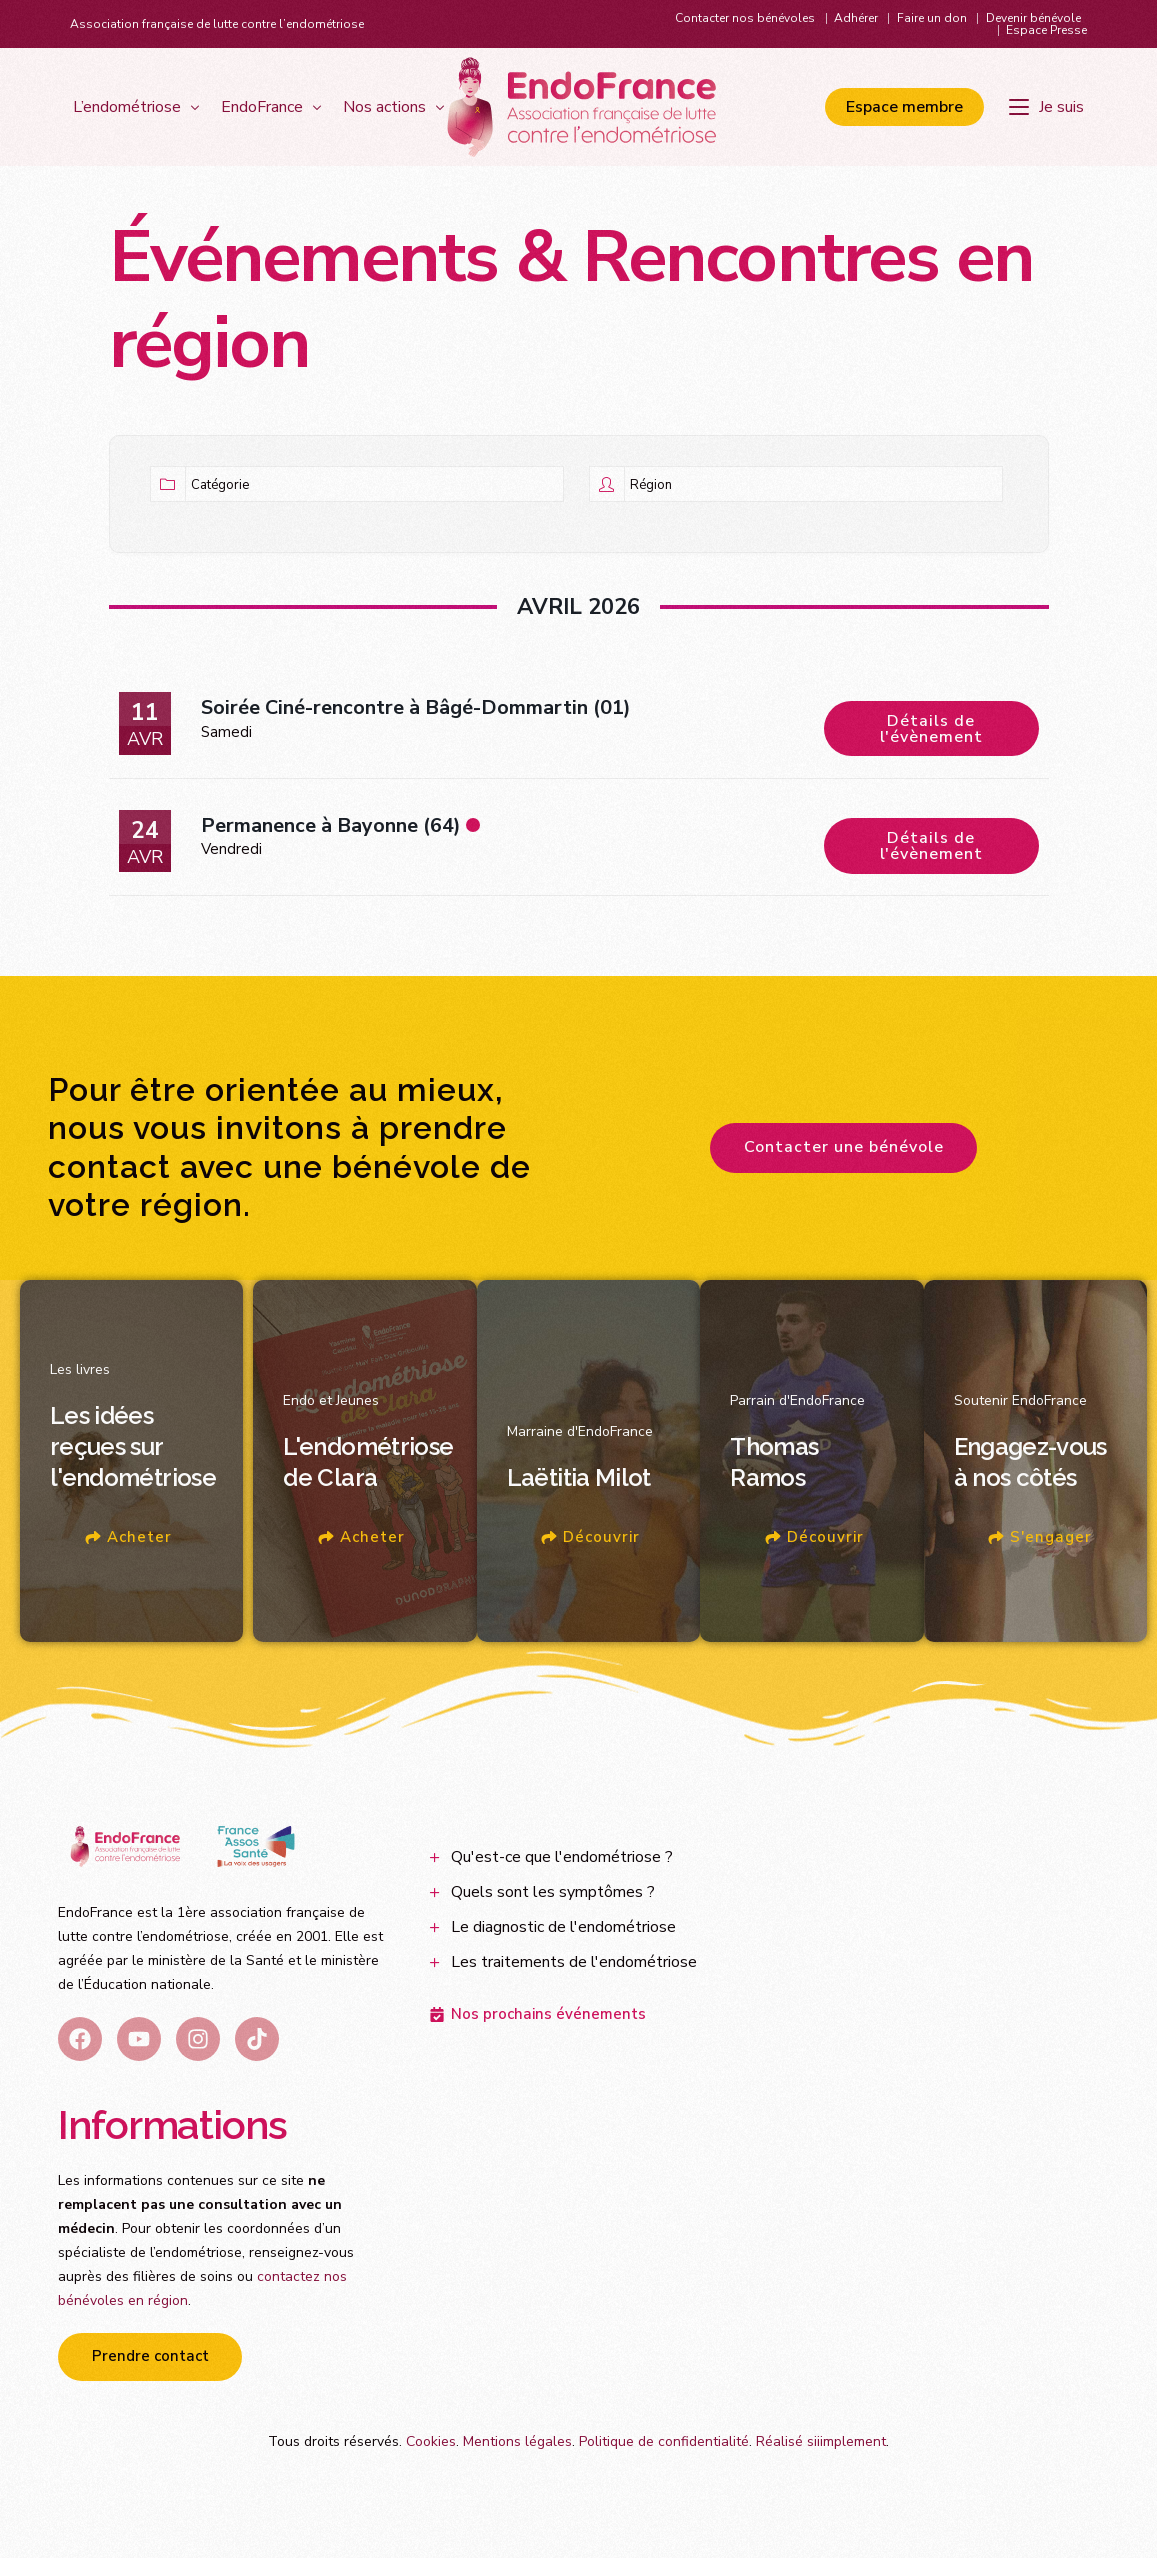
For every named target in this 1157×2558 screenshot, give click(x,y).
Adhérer (856, 18)
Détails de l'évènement (931, 727)
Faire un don (932, 18)
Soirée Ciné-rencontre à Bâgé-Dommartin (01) (416, 715)
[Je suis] (1049, 108)
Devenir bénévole (1033, 18)
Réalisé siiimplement (821, 2467)
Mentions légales (517, 2467)
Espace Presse (1046, 30)
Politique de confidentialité (664, 2467)
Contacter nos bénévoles (745, 18)
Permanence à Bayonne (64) (331, 842)
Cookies (431, 2467)
